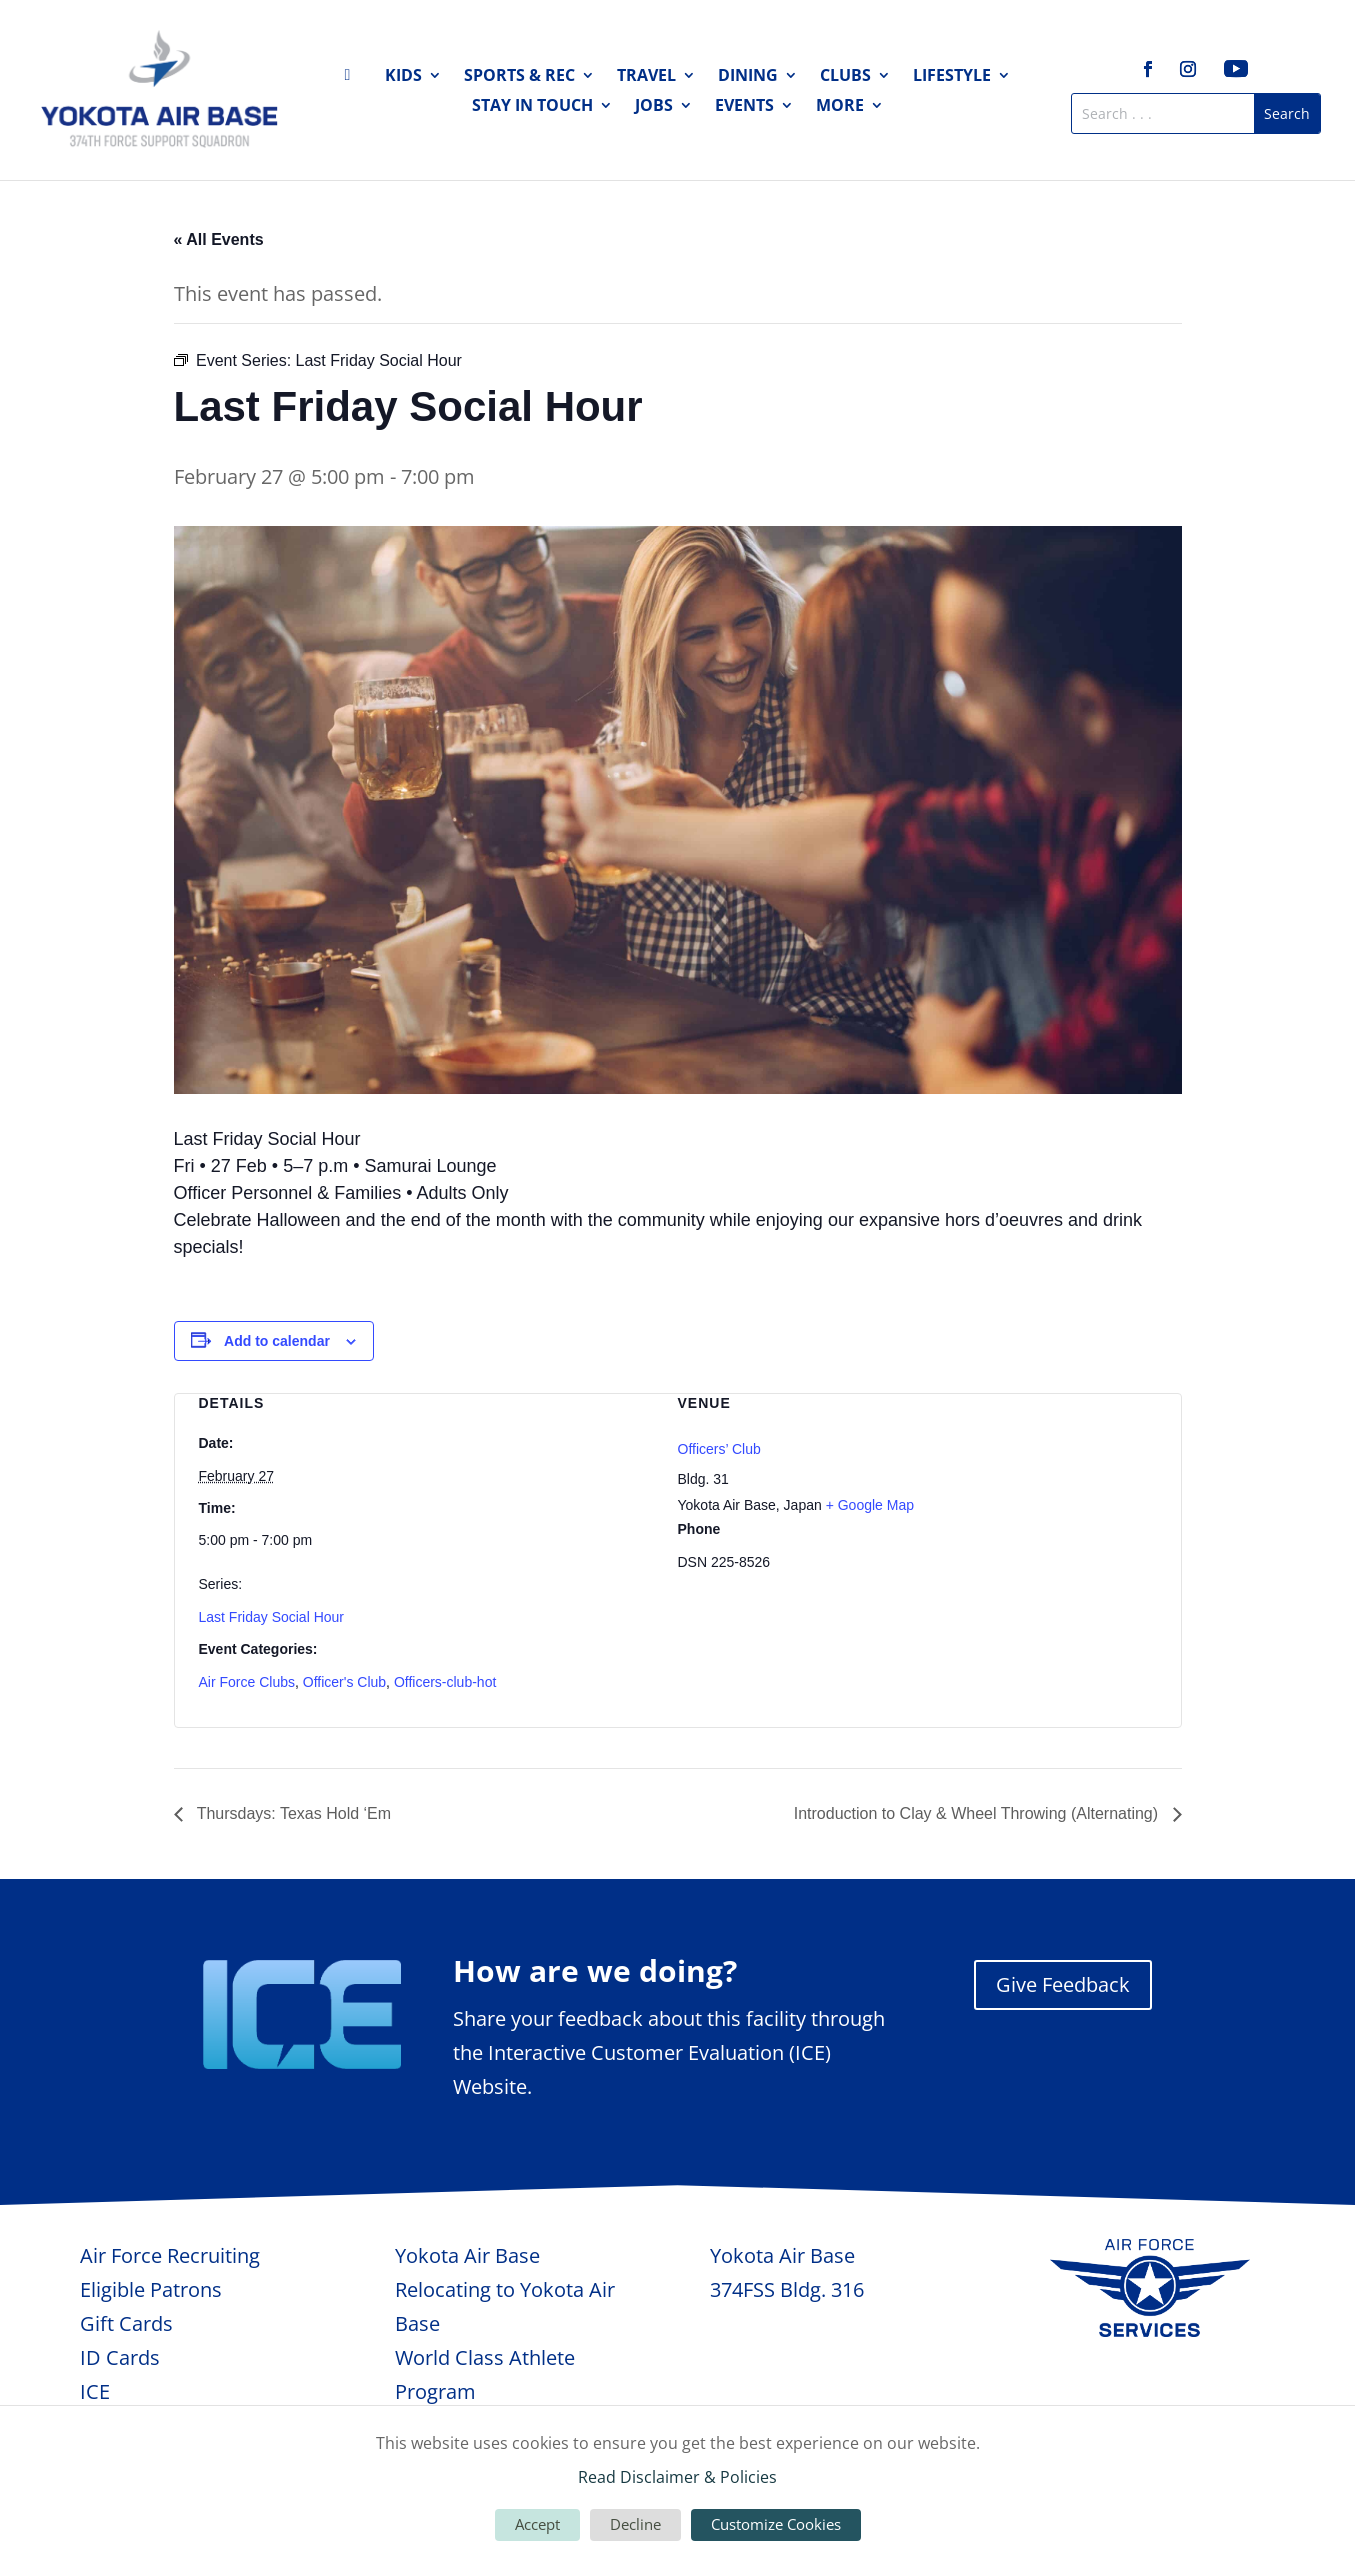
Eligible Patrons (151, 2289)
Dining (748, 77)
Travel (646, 77)
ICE (95, 2391)
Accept (537, 2524)
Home (354, 79)
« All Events (219, 239)
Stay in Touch (532, 107)
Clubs (845, 77)
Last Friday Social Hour (272, 1617)
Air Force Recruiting (170, 2255)
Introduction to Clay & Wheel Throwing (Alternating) (978, 1813)
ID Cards (120, 2357)
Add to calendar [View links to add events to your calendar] (277, 1341)
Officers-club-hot (445, 1682)
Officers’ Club (719, 1449)
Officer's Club (344, 1682)
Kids (403, 77)
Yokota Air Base (467, 2255)
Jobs (654, 107)
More (840, 107)
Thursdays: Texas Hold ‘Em (292, 1813)
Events (744, 107)
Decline (635, 2524)
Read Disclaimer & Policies (677, 2477)
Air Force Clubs (247, 1682)
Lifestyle (952, 77)
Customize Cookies (776, 2524)
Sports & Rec (519, 77)
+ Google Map (870, 1505)
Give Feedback (1063, 1984)
